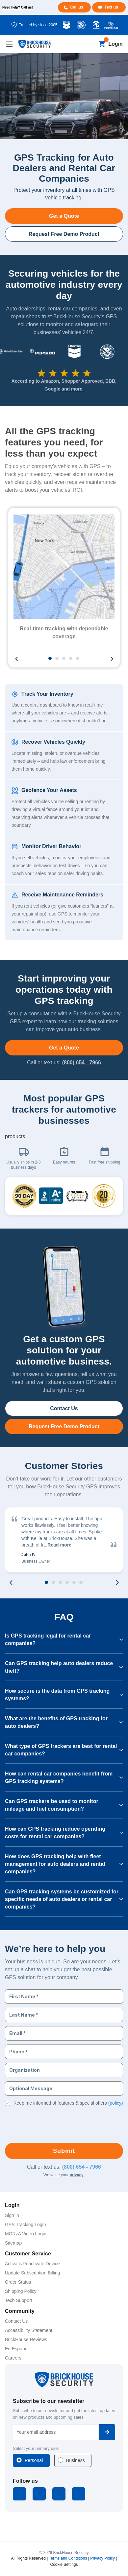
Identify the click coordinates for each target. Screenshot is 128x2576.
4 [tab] (71, 658)
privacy (77, 2175)
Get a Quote (64, 216)
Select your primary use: (36, 2448)
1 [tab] (50, 658)
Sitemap (13, 2243)
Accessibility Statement (28, 2330)
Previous (16, 659)
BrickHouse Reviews (26, 2339)
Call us (76, 7)
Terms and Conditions (68, 2558)
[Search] (90, 44)
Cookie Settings (64, 2564)
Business (75, 2460)
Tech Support (18, 2300)
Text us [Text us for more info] (111, 7)
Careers (13, 2358)
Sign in (12, 2215)
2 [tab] (57, 658)
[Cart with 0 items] (102, 44)
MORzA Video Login (25, 2233)
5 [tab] (78, 658)
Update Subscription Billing (32, 2272)
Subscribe (107, 2432)
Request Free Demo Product (64, 234)
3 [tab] (64, 658)
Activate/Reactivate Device (32, 2263)
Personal (34, 2460)
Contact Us (64, 1408)
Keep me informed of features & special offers (68, 2103)
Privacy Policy (102, 2558)
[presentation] (55, 2122)
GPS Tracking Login (25, 2224)
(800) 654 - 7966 (81, 1062)
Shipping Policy (21, 2291)
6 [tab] (81, 1582)
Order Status (18, 2282)
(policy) (115, 2103)
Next (111, 659)
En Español (17, 2348)
